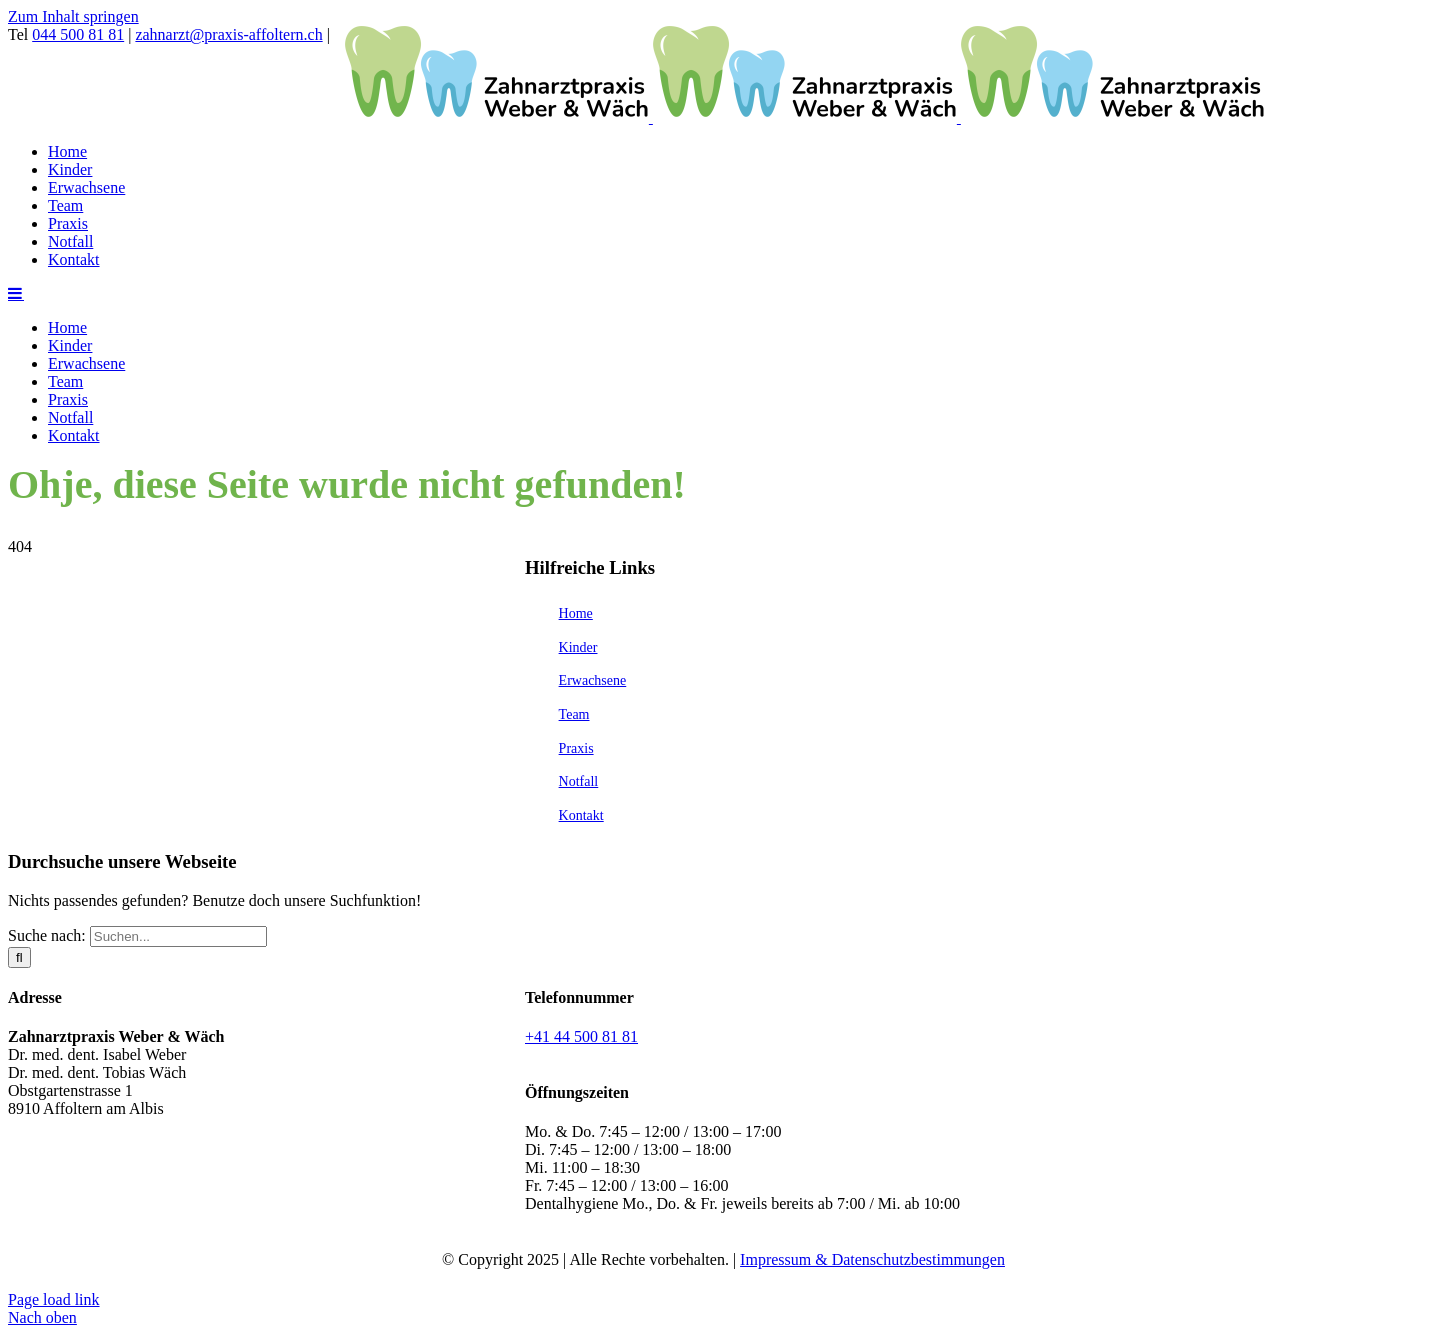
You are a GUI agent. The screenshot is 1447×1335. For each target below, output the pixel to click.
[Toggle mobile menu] (16, 293)
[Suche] (19, 957)
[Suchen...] (178, 936)
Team (574, 714)
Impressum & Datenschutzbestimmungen (872, 1259)
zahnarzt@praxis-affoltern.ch (228, 34)
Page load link (54, 1299)
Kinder (578, 647)
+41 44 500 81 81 (581, 1036)
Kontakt (581, 815)
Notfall (579, 781)
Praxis (576, 748)
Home (576, 613)
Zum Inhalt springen (73, 16)
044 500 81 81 (78, 34)
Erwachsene (593, 680)
